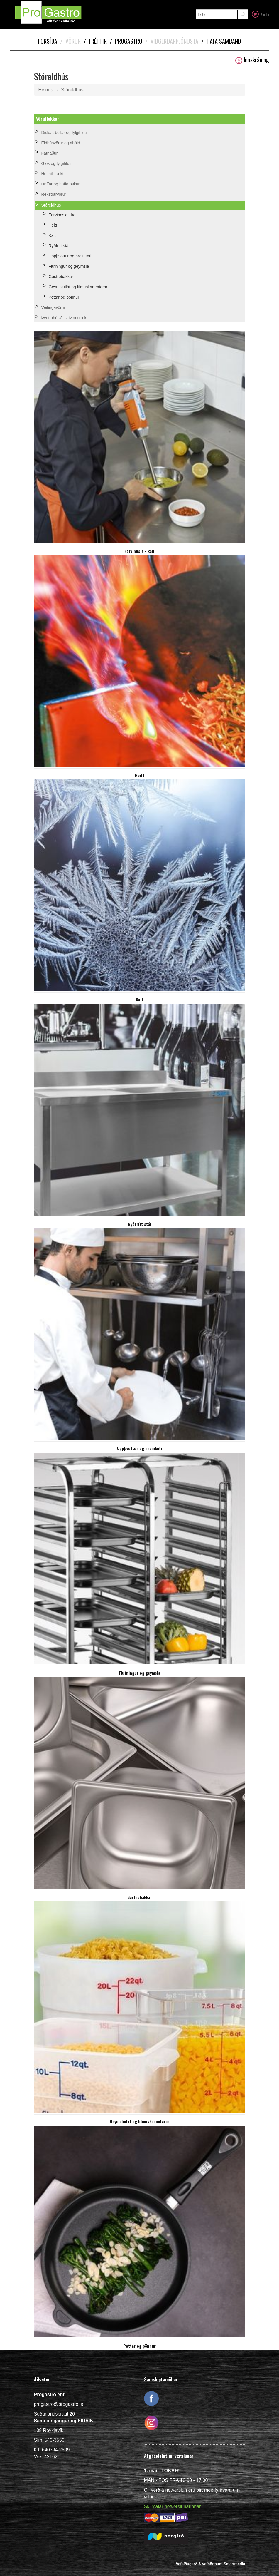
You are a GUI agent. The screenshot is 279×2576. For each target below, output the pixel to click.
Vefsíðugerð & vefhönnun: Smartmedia (210, 2564)
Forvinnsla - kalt (63, 214)
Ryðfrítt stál (59, 245)
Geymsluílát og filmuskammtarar (78, 286)
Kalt (52, 235)
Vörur (70, 41)
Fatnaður (49, 153)
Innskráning (252, 60)
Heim (43, 89)
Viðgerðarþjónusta (171, 41)
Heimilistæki (52, 173)
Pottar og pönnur (64, 297)
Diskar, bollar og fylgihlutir (64, 132)
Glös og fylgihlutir (57, 163)
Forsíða (47, 41)
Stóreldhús (72, 89)
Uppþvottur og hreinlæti (70, 256)
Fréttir (95, 41)
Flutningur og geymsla (69, 266)
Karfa (260, 14)
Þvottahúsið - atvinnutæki (64, 317)
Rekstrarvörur (53, 194)
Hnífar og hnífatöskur (60, 184)
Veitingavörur (53, 307)
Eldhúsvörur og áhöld (60, 142)
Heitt (53, 225)
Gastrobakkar (61, 276)
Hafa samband (221, 41)
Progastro (126, 41)
